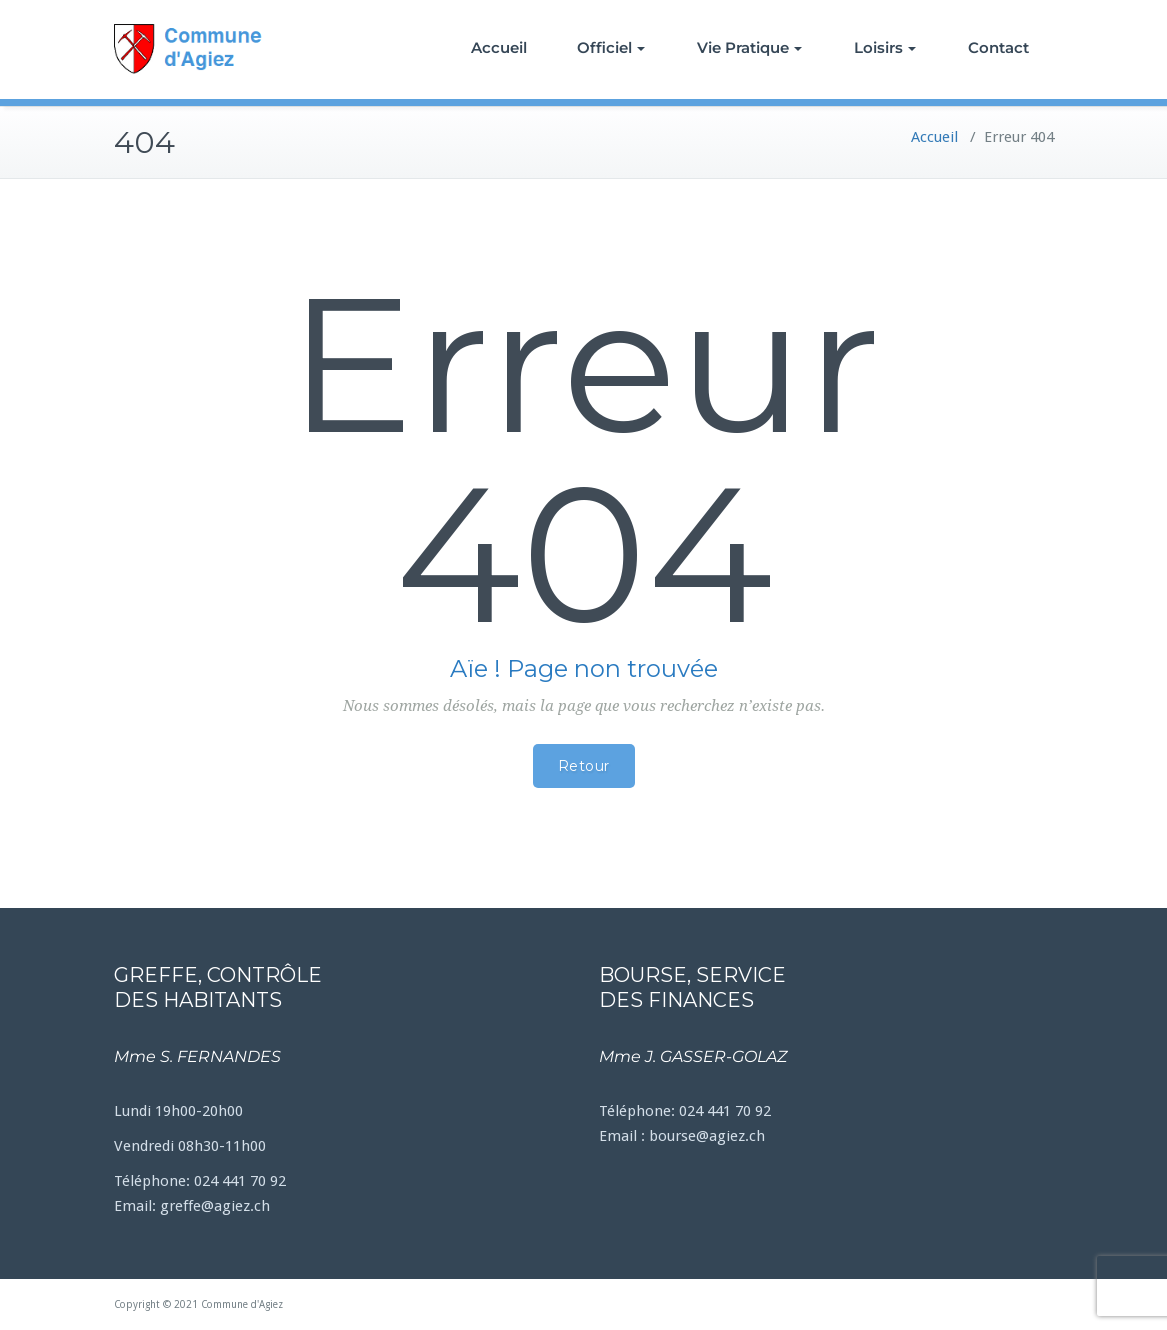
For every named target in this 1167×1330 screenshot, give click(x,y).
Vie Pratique (749, 47)
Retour (584, 766)
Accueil (499, 47)
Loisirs (885, 47)
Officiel (611, 47)
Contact (998, 47)
